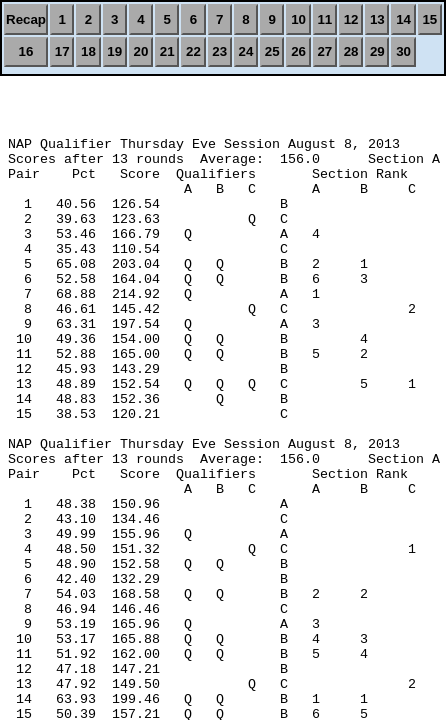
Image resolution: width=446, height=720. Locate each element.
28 (351, 51)
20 (141, 51)
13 (377, 19)
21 (167, 51)
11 (324, 19)
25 (272, 51)
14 (403, 19)
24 (246, 51)
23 (219, 51)
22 (193, 51)
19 (114, 51)
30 (403, 51)
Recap (26, 19)
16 (26, 51)
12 (351, 19)
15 (429, 19)
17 (62, 51)
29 (377, 51)
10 (298, 19)
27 (324, 51)
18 (88, 51)
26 (298, 51)
